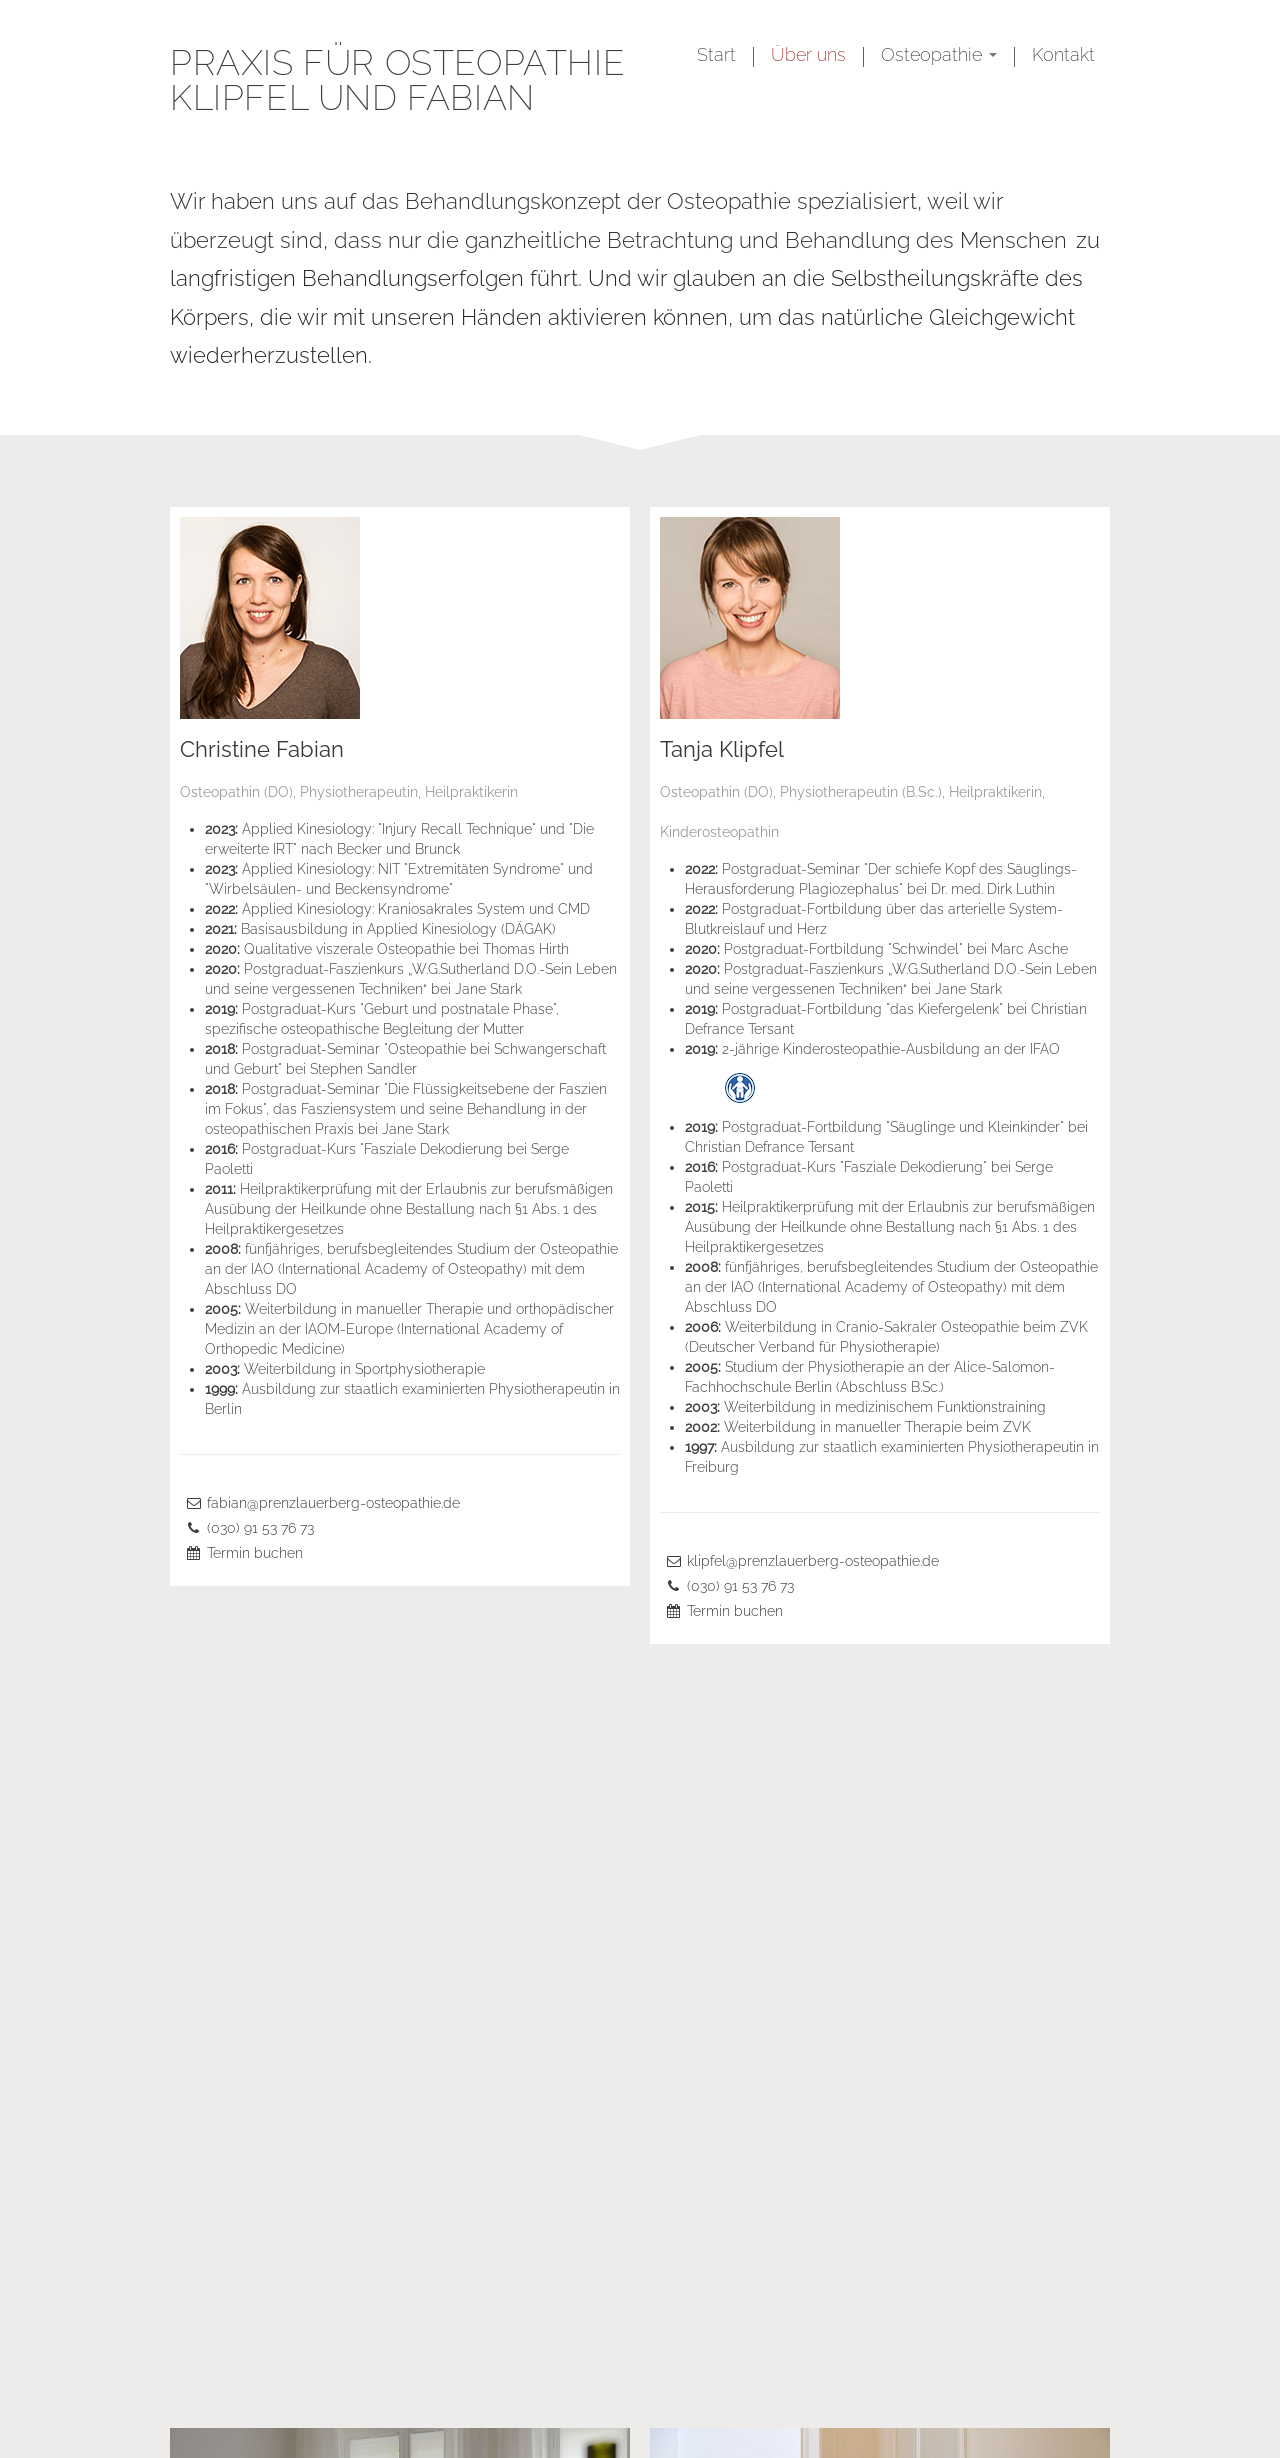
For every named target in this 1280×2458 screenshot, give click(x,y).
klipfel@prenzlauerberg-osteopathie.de (813, 1561)
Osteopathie (939, 54)
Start (716, 54)
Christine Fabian (262, 749)
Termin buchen (255, 1553)
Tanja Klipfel (722, 749)
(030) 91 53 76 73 (260, 1528)
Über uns (808, 54)
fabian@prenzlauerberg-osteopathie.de (333, 1503)
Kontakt (1063, 54)
